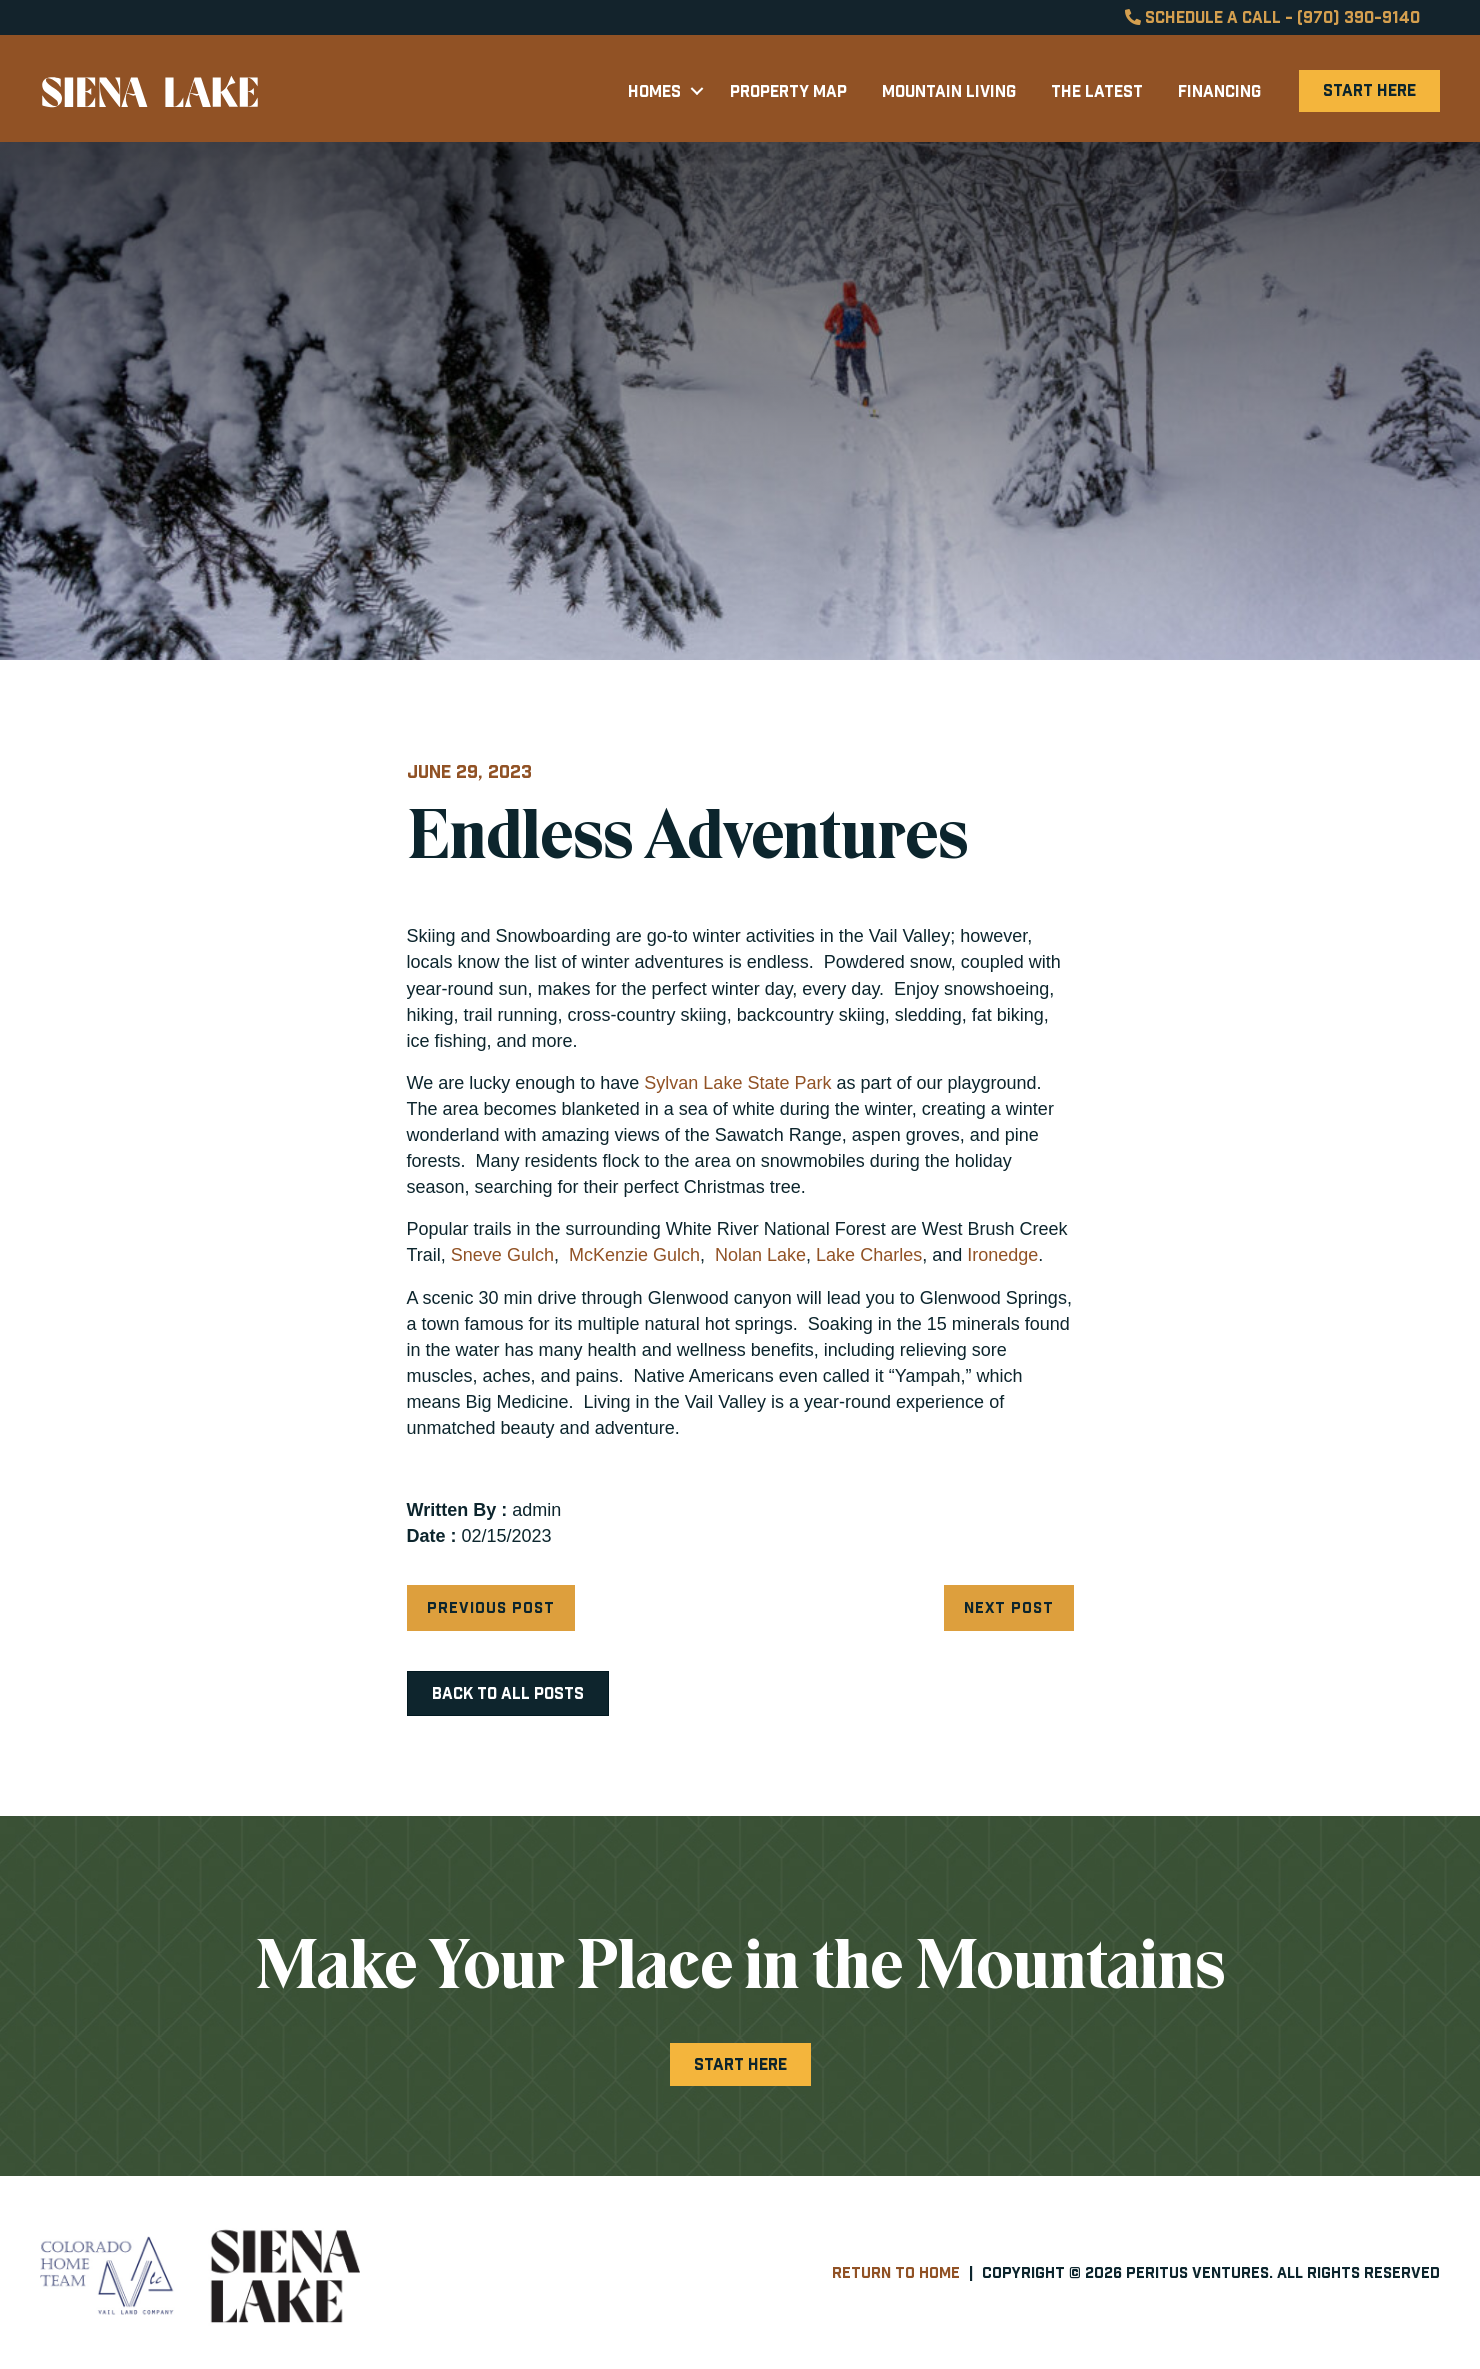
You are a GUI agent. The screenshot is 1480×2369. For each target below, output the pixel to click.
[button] (696, 91)
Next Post (1009, 1607)
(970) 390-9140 (1358, 17)
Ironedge (1002, 1255)
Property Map (788, 91)
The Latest (1097, 91)
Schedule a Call (1203, 17)
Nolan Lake (758, 1255)
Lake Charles (869, 1255)
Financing (1219, 91)
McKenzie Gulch (632, 1255)
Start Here (1369, 90)
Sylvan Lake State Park (737, 1083)
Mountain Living (949, 91)
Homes (654, 91)
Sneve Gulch (502, 1255)
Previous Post (491, 1607)
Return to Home (896, 2272)
